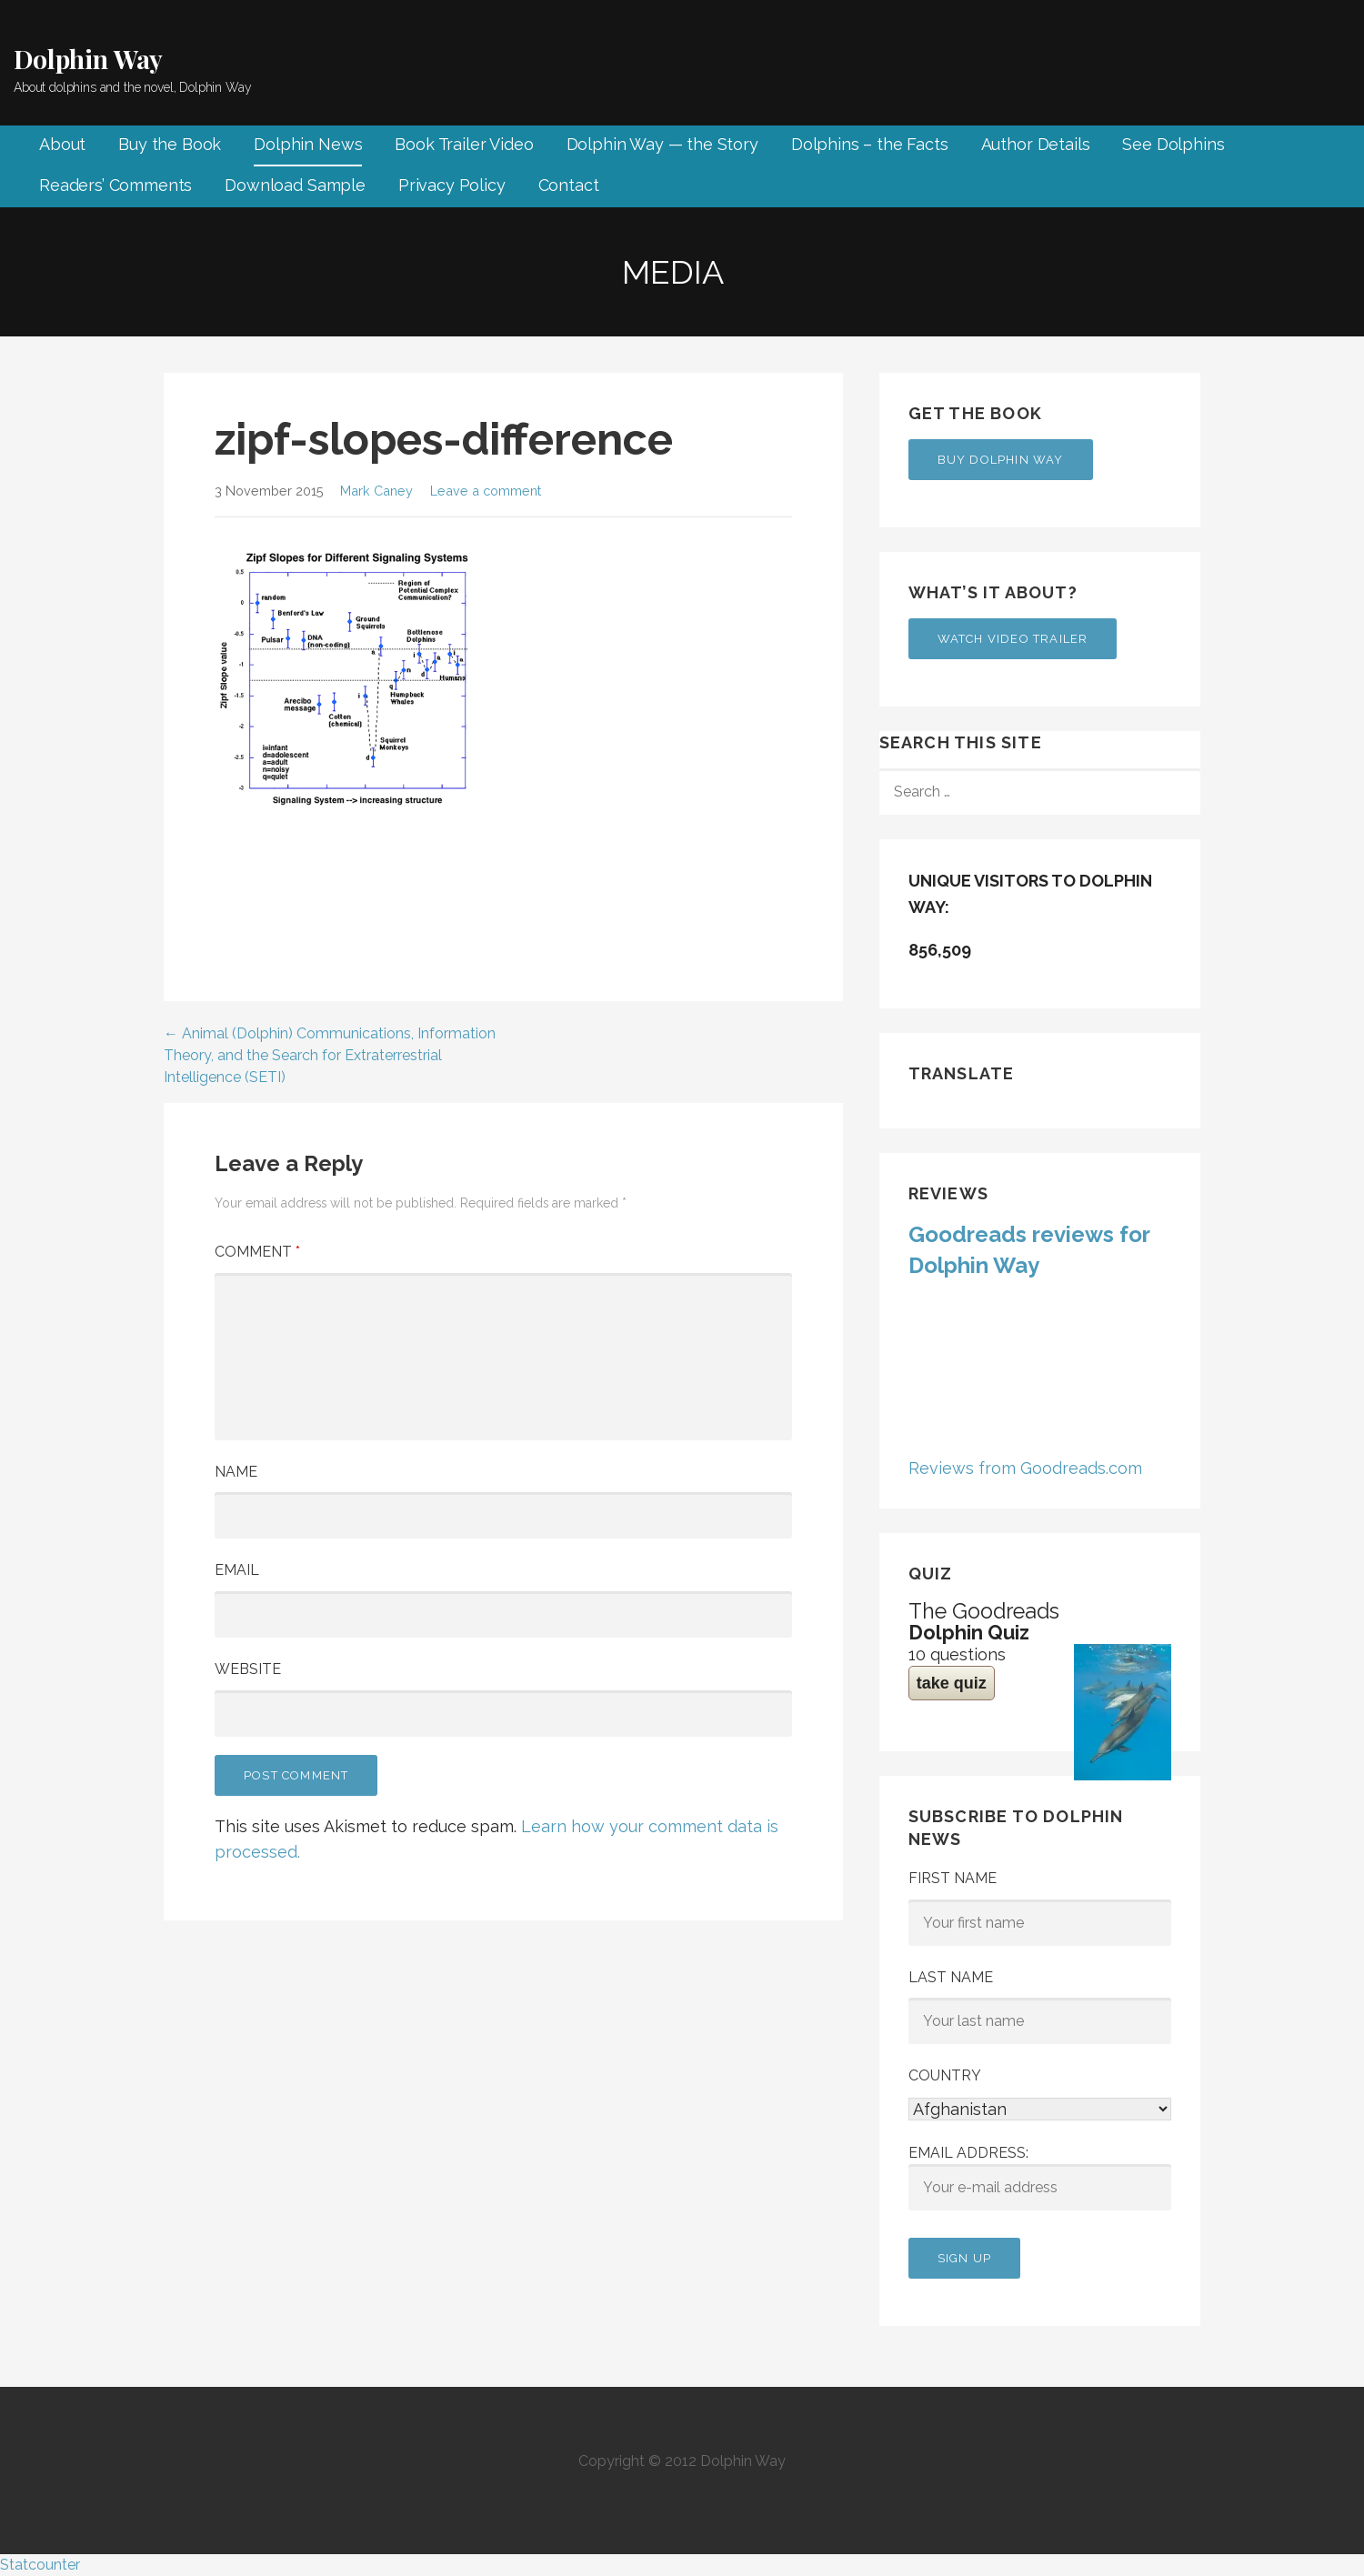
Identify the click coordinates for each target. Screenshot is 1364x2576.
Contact (568, 185)
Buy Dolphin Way (1001, 459)
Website (248, 1669)
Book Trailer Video (464, 144)
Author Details (1035, 144)
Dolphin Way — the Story (662, 144)
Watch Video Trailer (1013, 639)
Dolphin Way (88, 58)
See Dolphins (1173, 144)
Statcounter (40, 2564)
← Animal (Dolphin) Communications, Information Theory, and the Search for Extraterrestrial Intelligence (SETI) (330, 1055)
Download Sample (295, 185)
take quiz (952, 1683)
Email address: (1039, 2177)
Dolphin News (308, 144)
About (62, 144)
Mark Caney (376, 490)
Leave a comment (485, 490)
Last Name (950, 1977)
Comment (257, 1251)
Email (237, 1570)
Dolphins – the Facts (869, 144)
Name (236, 1471)
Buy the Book (169, 144)
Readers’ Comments (115, 185)
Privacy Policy (452, 185)
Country (944, 2075)
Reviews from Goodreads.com (1025, 1468)
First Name (952, 1878)
